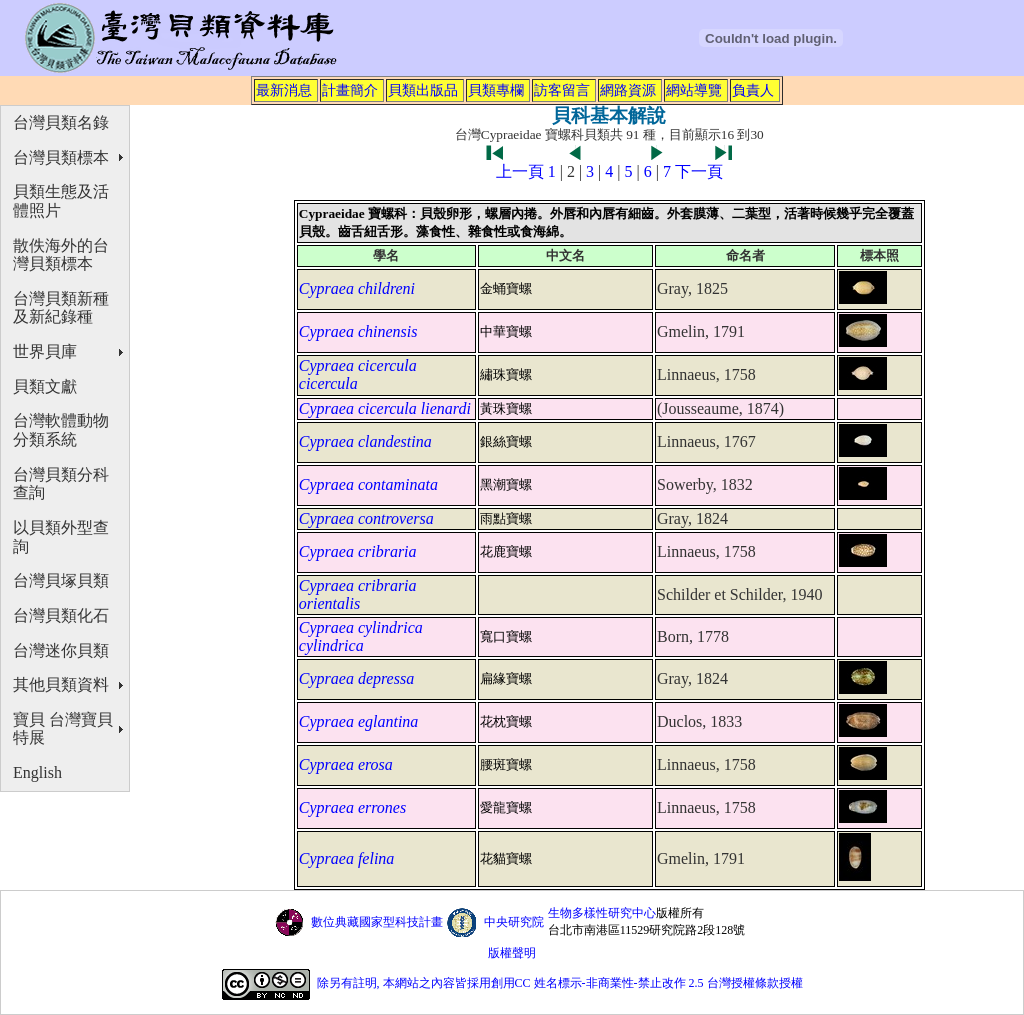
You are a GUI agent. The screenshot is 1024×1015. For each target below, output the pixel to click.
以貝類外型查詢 (61, 537)
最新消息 (284, 90)
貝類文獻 (45, 386)
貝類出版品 (423, 90)
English (37, 772)
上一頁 (520, 171)
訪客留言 (562, 90)
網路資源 (628, 90)
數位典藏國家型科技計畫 (377, 922)
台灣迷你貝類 (61, 650)
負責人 (753, 90)
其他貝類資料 (61, 684)
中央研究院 (514, 922)
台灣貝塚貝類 (61, 580)
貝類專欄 (496, 90)
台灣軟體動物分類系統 (61, 430)
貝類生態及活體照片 (61, 201)
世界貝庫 (45, 351)
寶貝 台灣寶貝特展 (63, 729)
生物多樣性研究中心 (602, 913)
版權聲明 (512, 953)
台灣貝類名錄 (61, 122)
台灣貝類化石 (61, 615)
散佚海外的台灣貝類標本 (61, 255)
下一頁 (699, 171)
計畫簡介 (350, 90)
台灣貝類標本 (61, 157)
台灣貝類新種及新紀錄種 (61, 308)
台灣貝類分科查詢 (61, 484)
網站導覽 (694, 90)
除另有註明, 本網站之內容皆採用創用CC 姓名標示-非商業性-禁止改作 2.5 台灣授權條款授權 (560, 983)
